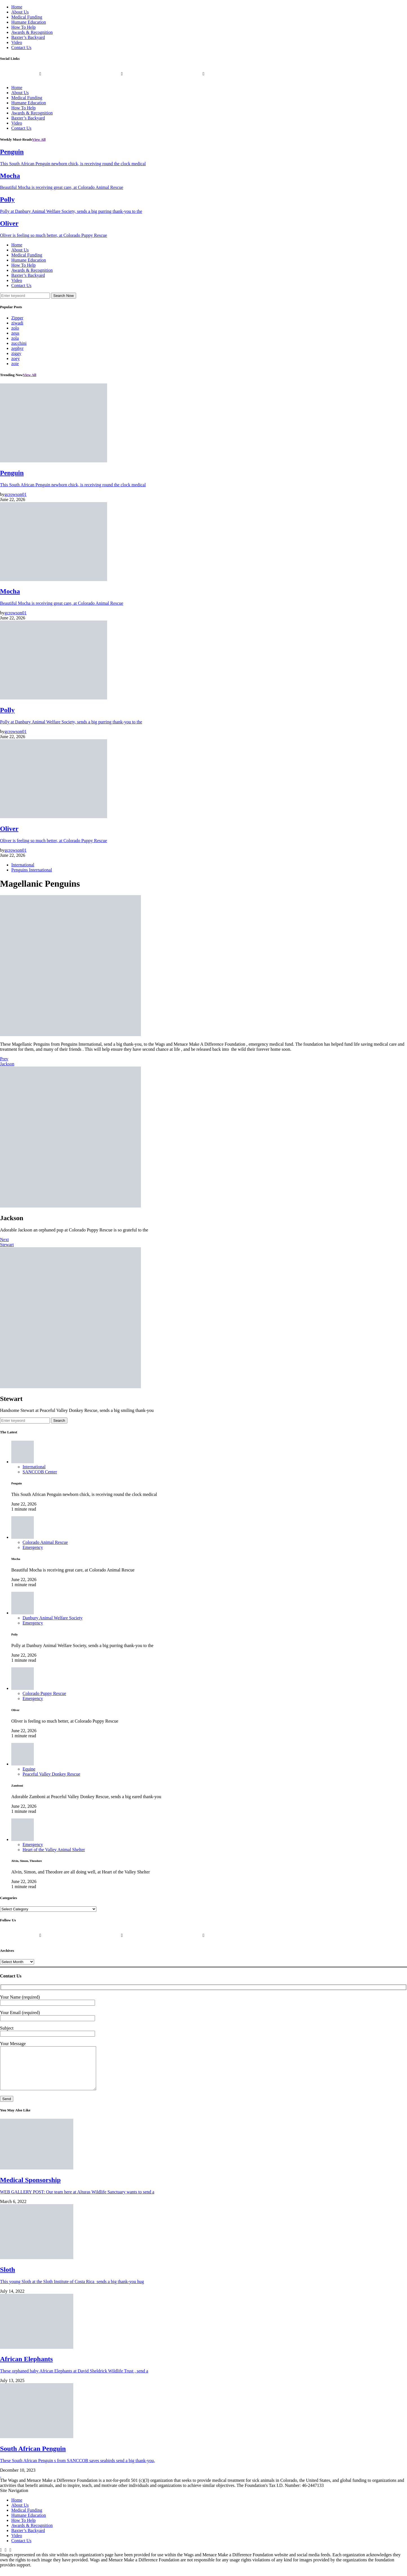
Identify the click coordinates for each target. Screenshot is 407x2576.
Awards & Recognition (32, 32)
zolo (15, 328)
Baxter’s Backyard (28, 37)
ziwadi (17, 323)
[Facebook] (1, 2558)
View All (39, 139)
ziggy (16, 353)
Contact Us (21, 47)
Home (16, 7)
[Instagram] (203, 78)
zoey (15, 358)
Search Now (63, 295)
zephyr (17, 348)
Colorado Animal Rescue (45, 1542)
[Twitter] (122, 78)
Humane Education (28, 22)
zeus (15, 333)
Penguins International (31, 870)
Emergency (33, 1547)
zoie (15, 363)
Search (59, 1420)
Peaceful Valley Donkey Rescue (51, 1774)
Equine (29, 1769)
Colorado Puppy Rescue (44, 1693)
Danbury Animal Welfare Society (53, 1617)
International (22, 864)
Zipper (17, 317)
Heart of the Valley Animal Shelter (54, 1849)
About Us (20, 12)
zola (15, 338)
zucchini (18, 343)
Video (16, 42)
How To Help (23, 27)
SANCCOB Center (40, 1471)
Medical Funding (26, 17)
